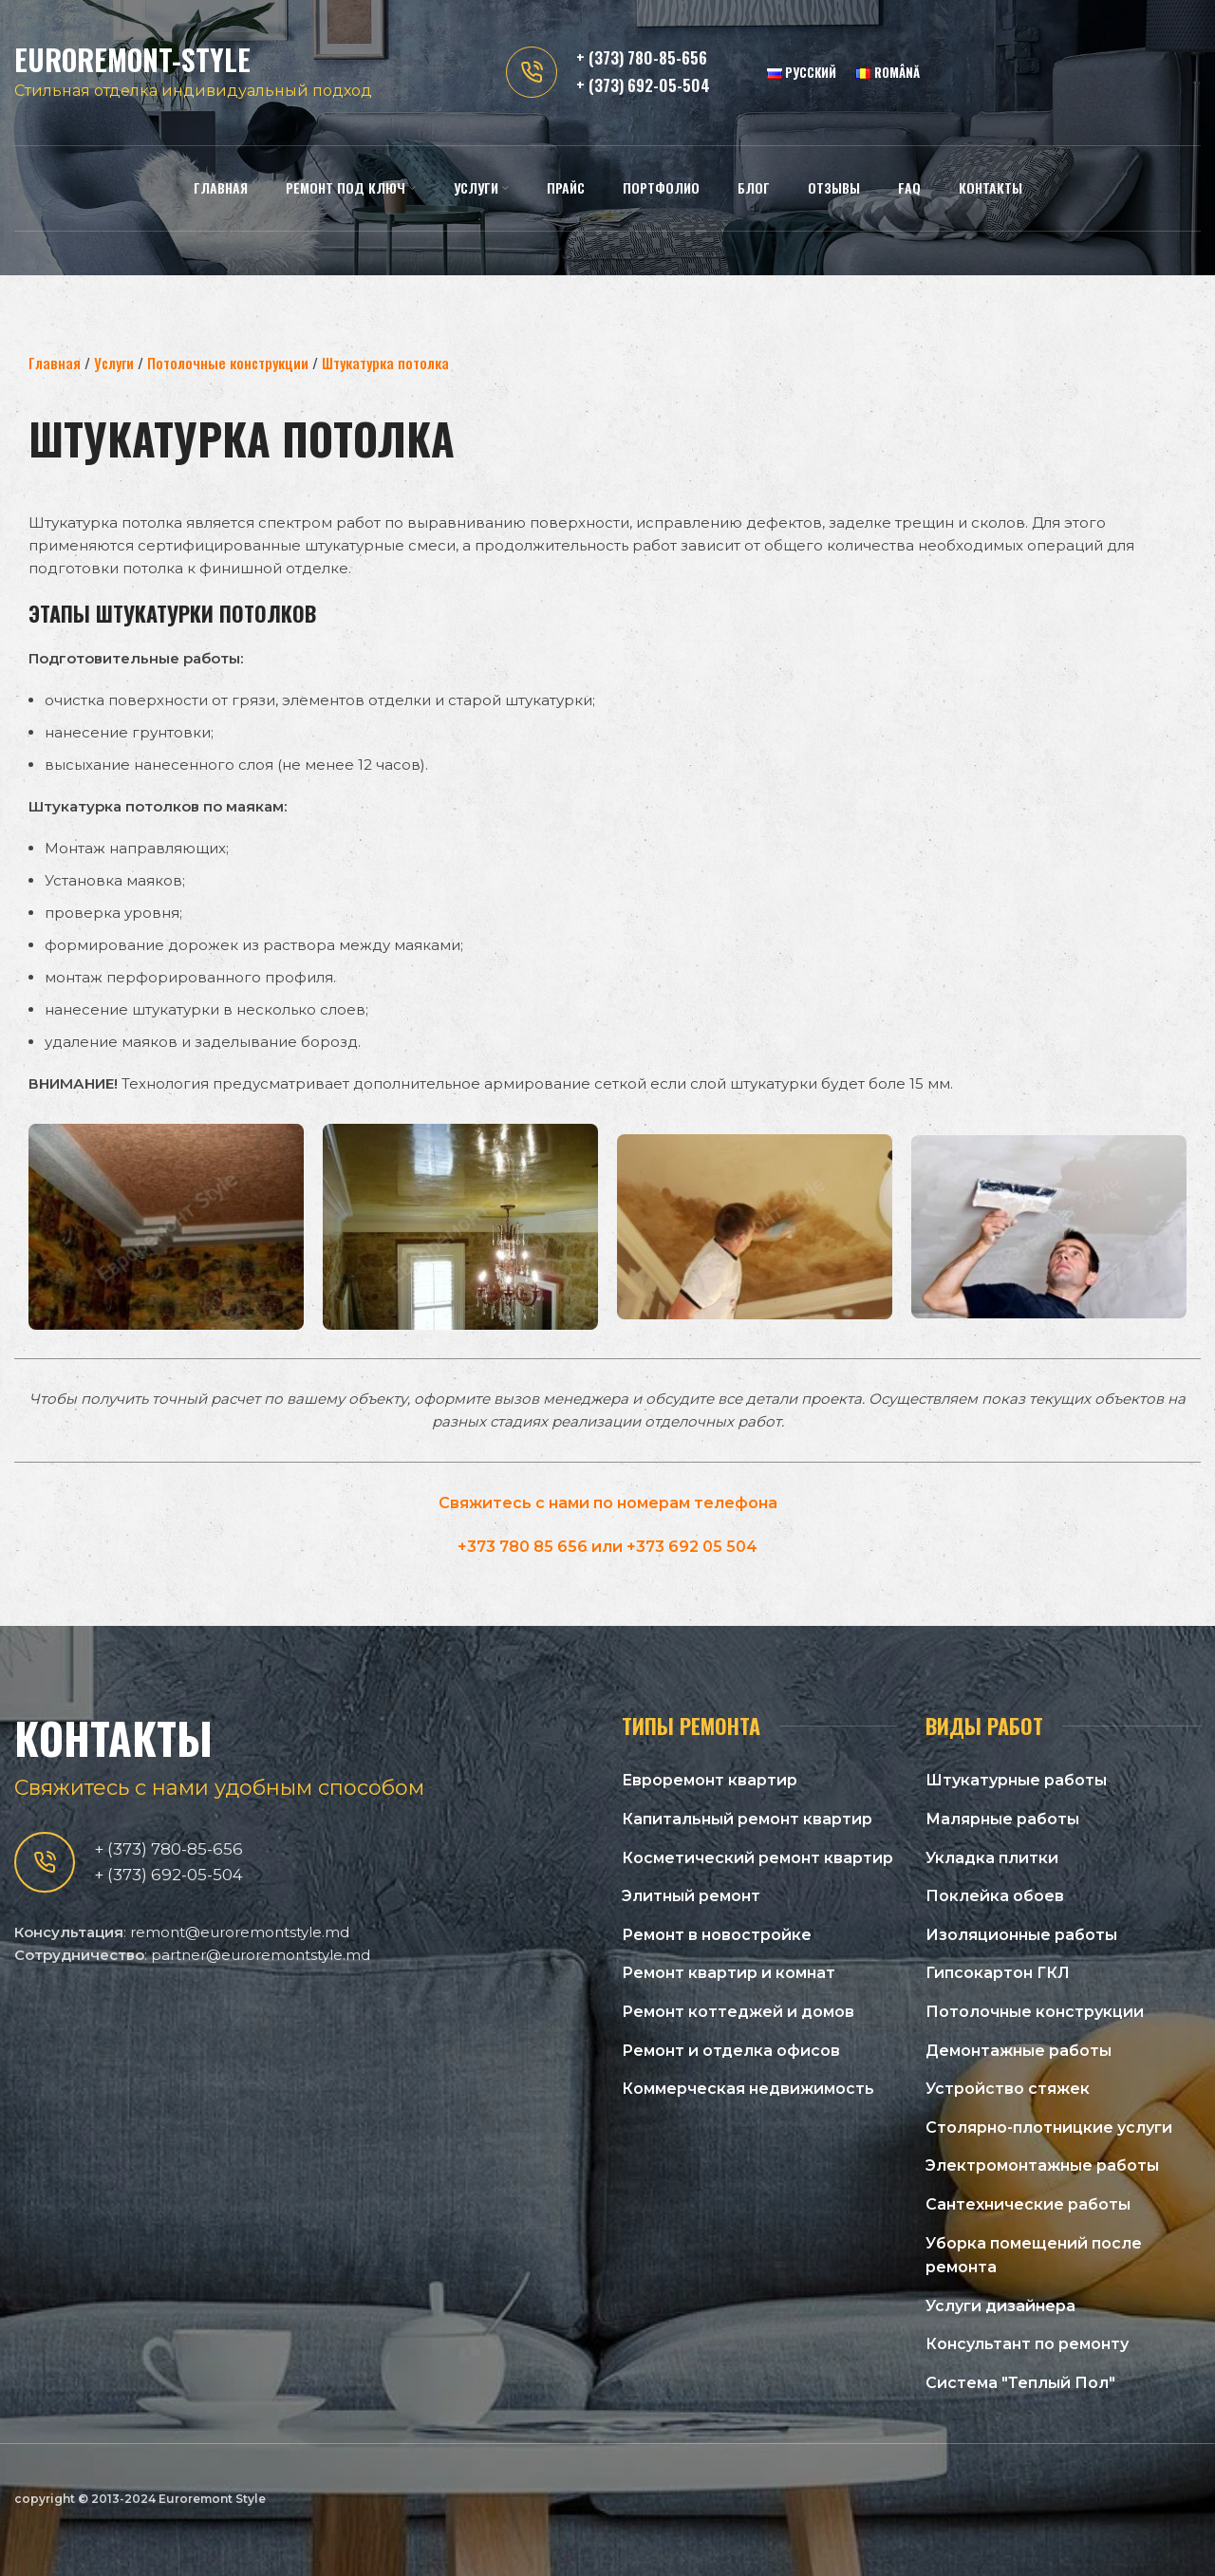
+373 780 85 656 (523, 1547)
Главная (54, 362)
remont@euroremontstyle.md (239, 1932)
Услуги (114, 362)
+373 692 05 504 (691, 1547)
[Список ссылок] (759, 1780)
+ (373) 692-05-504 (643, 89)
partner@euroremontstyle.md (260, 1955)
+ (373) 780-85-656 (641, 61)
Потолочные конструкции (227, 362)
